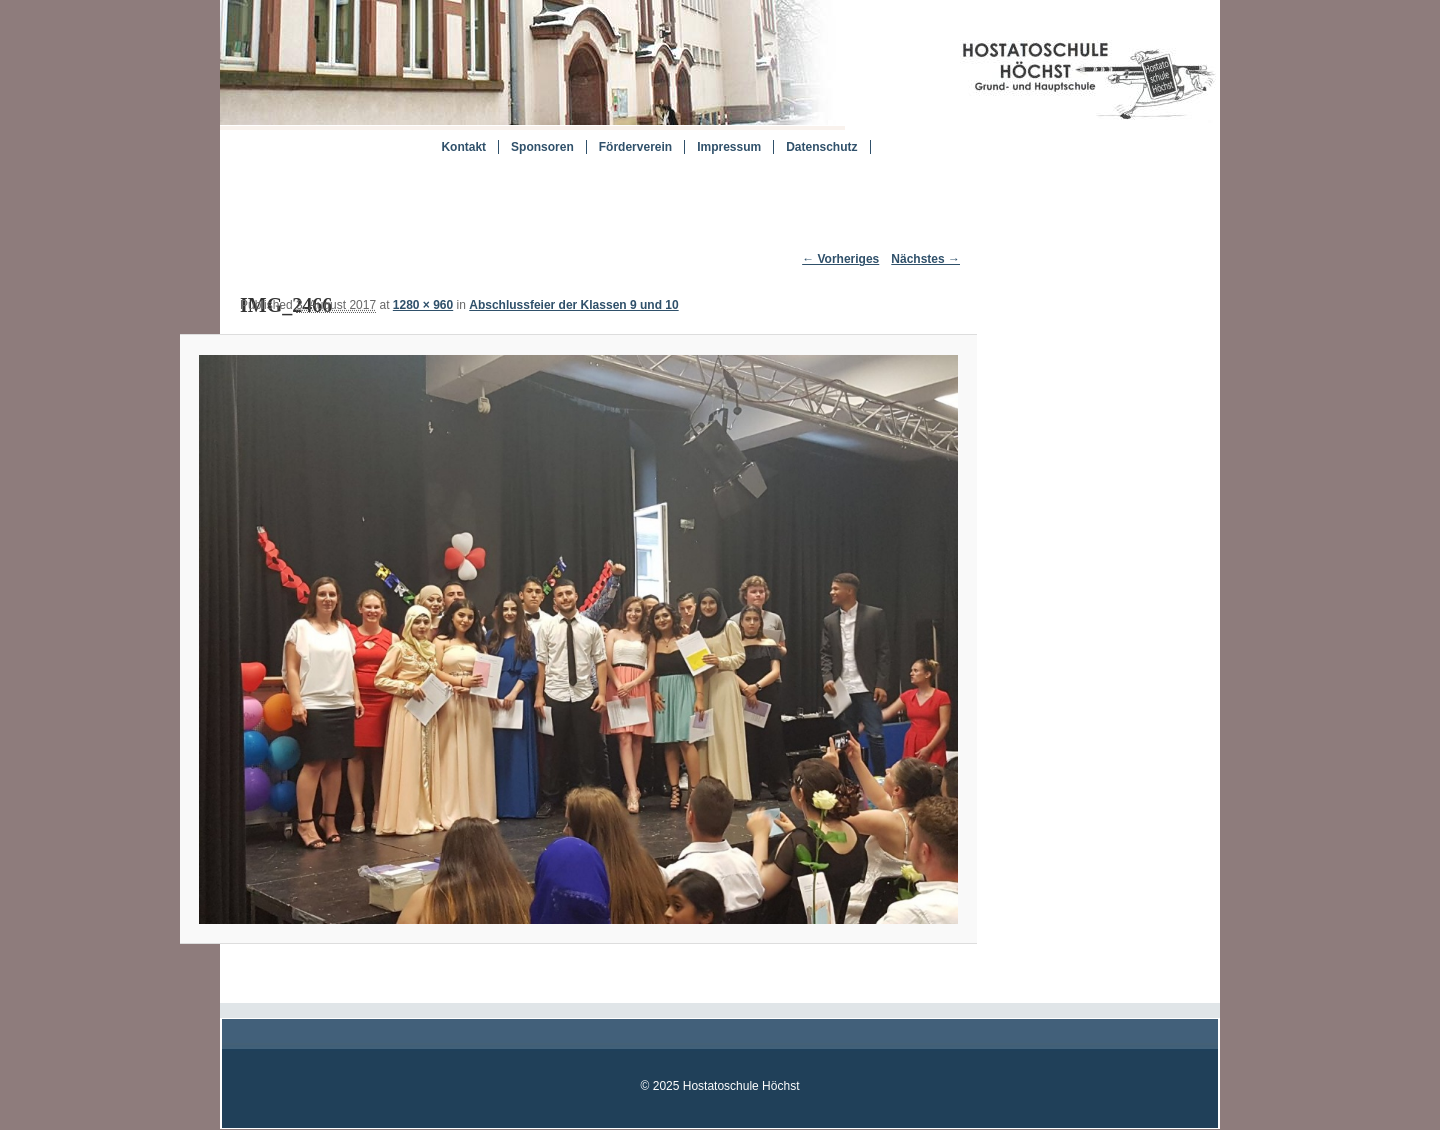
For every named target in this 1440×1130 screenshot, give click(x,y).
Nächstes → (925, 259)
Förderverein (635, 147)
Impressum (729, 147)
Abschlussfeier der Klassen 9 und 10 (573, 305)
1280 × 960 (423, 305)
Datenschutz (821, 147)
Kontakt (463, 147)
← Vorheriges (840, 259)
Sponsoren (542, 147)
